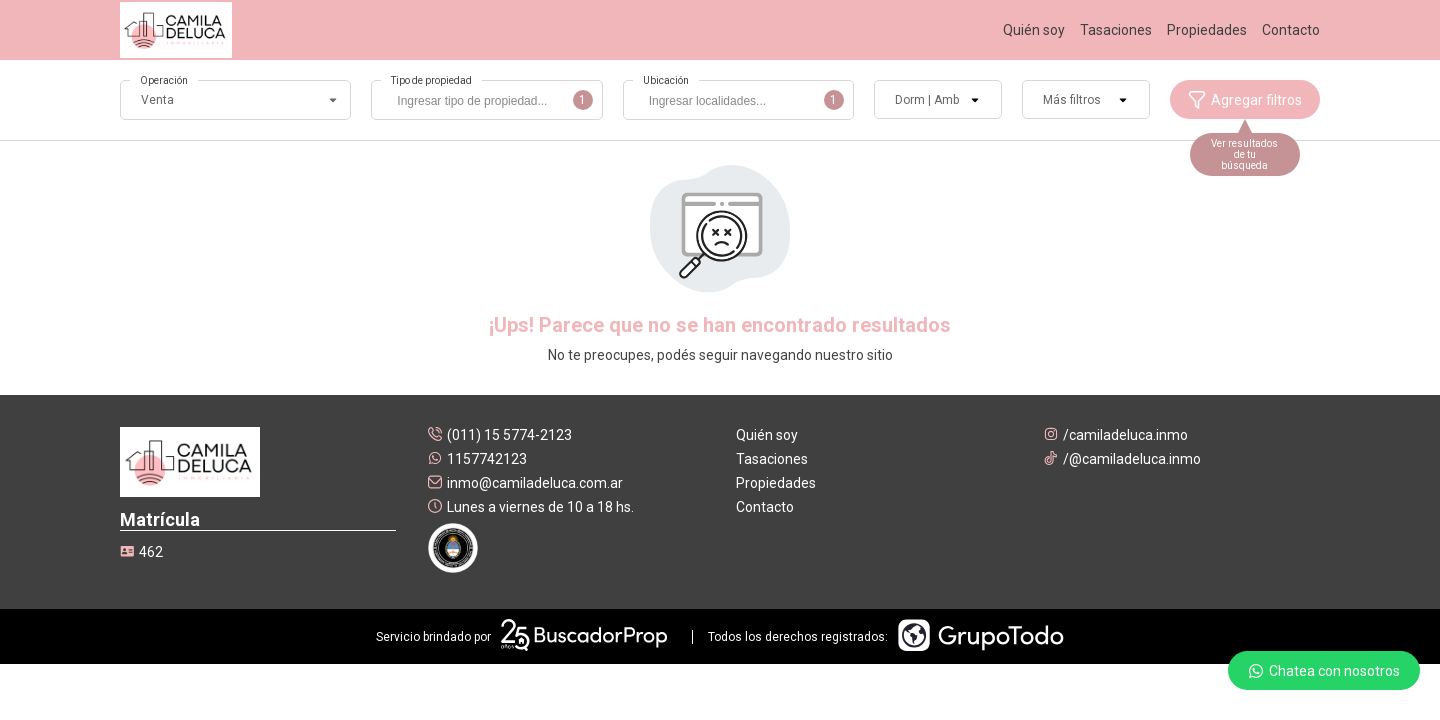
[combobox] (486, 100)
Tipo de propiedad (431, 80)
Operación (164, 80)
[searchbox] (491, 103)
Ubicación (666, 80)
